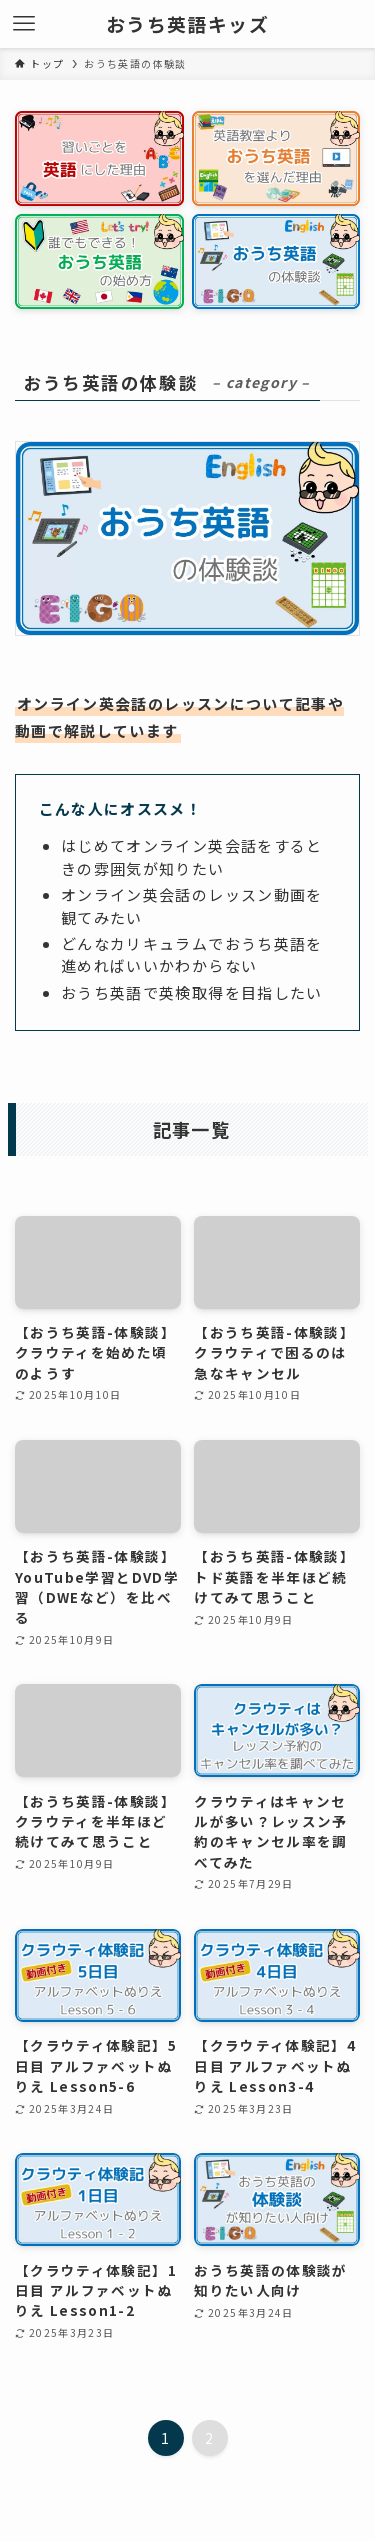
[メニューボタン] (24, 24)
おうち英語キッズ (187, 24)
